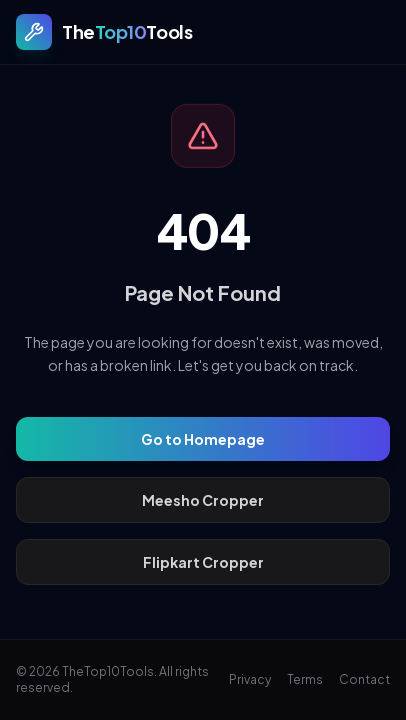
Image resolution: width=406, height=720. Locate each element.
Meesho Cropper (203, 500)
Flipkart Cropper (203, 562)
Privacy (250, 679)
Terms (305, 679)
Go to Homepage (203, 439)
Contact (364, 679)
